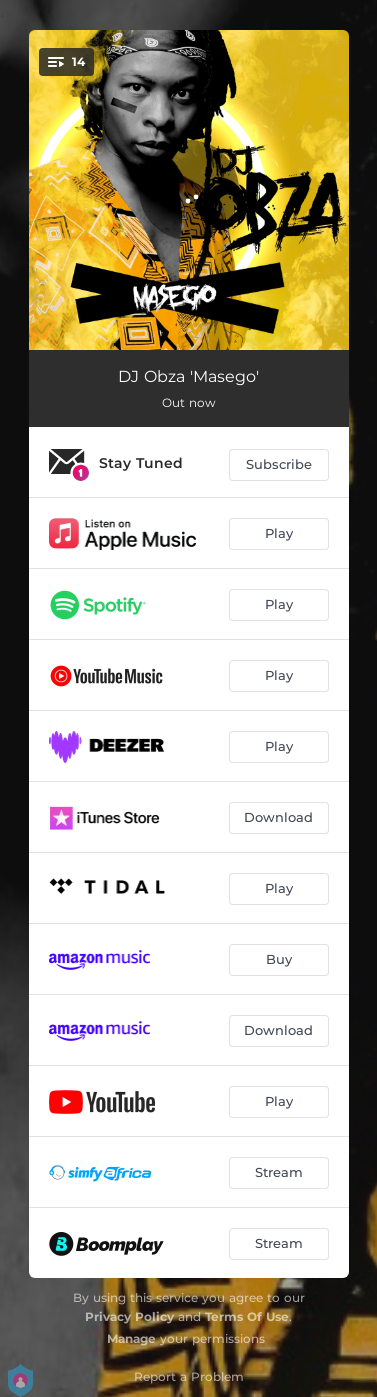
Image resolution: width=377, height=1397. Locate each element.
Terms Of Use (247, 1316)
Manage (131, 1338)
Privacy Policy (129, 1316)
